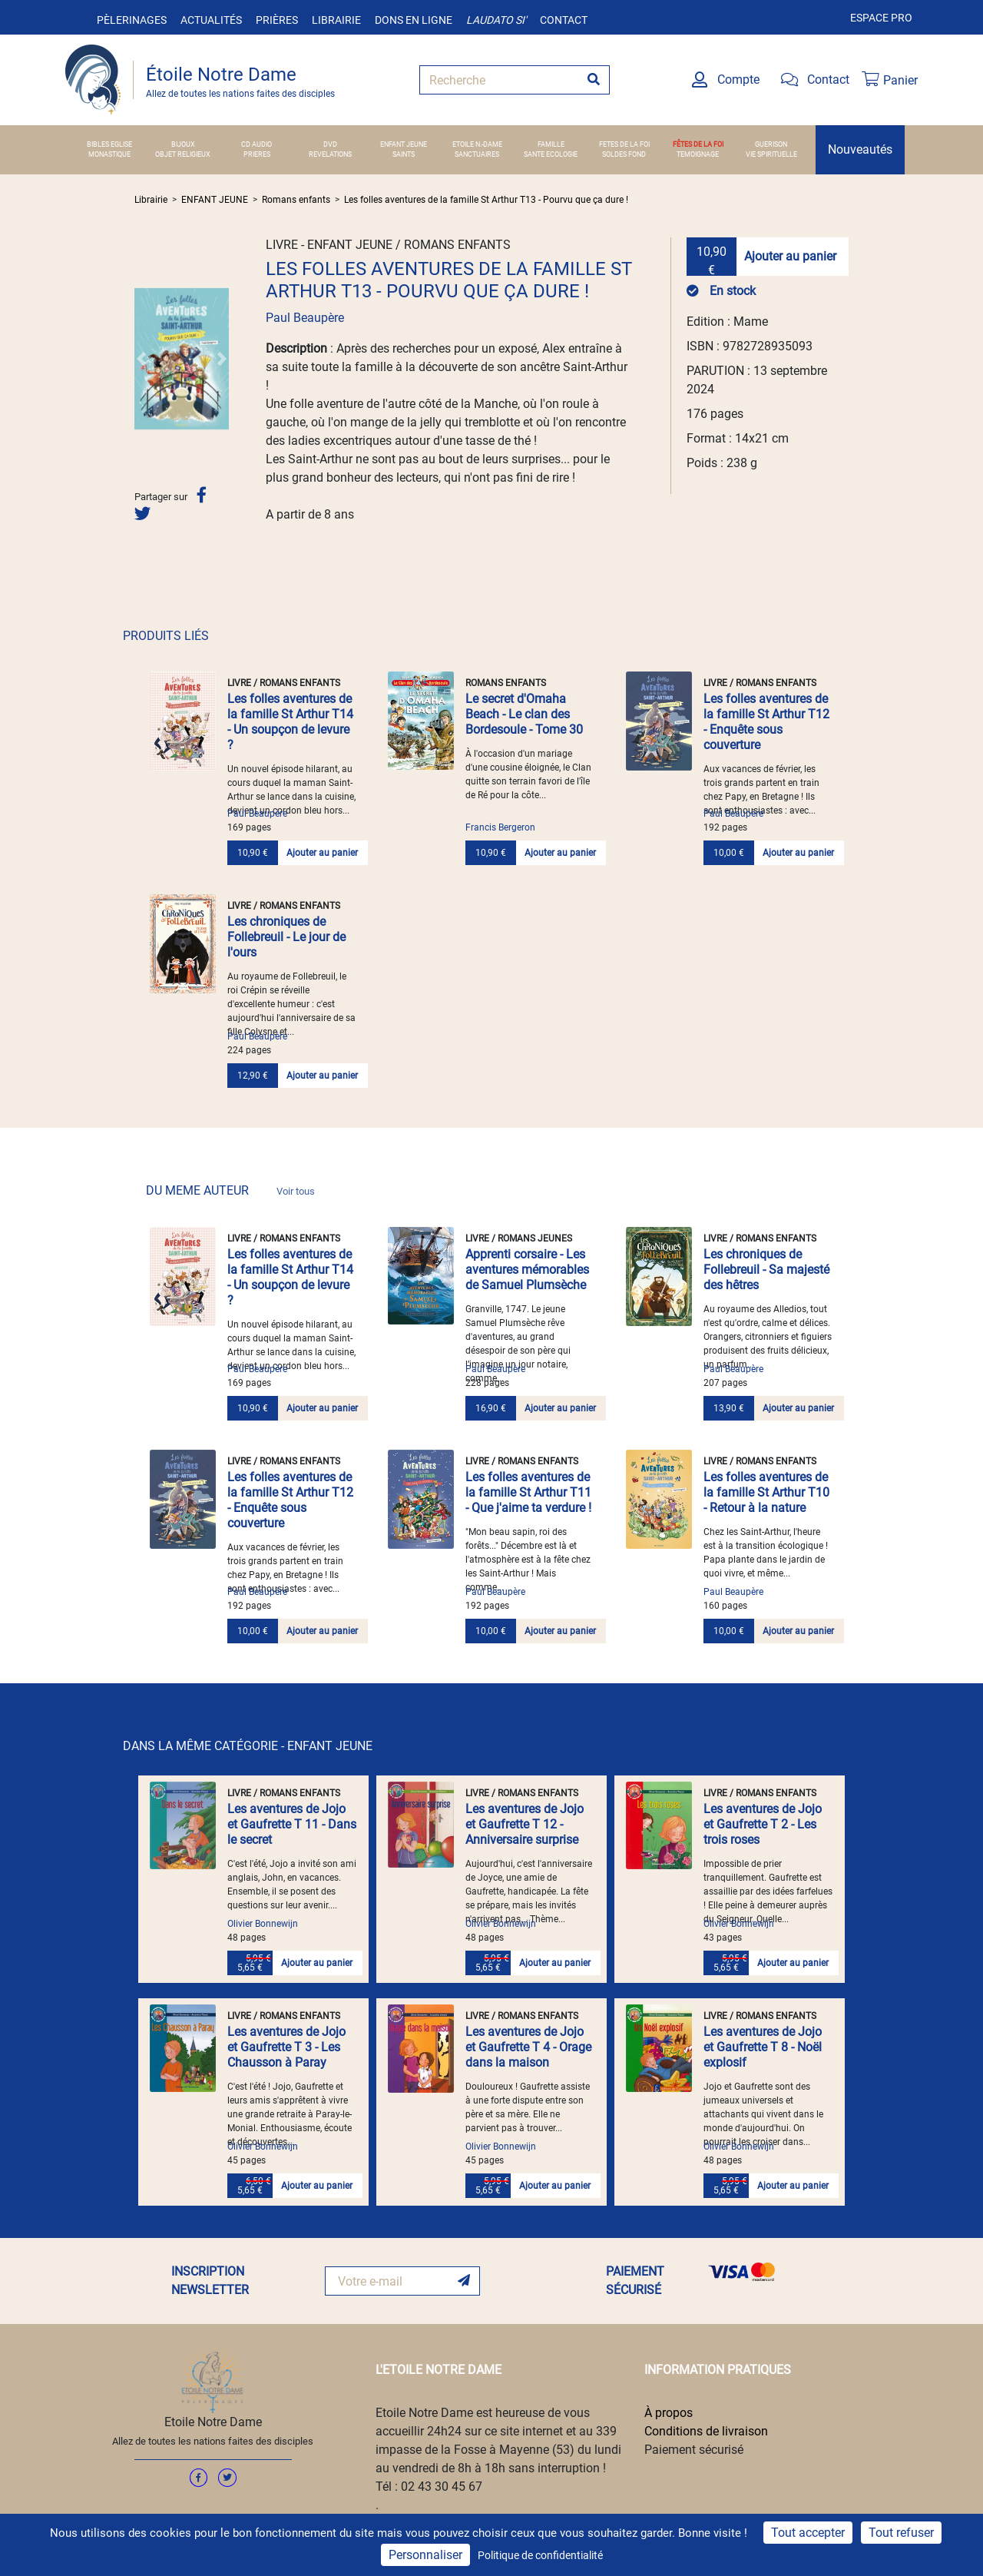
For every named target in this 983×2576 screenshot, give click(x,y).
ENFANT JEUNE (403, 144)
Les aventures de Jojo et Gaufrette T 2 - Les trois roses (762, 1824)
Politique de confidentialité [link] (540, 2555)
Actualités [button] (211, 20)
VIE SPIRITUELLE (771, 154)
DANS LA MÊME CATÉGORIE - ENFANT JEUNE (247, 1746)
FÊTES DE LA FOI (698, 144)
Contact (563, 20)
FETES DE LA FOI (624, 144)
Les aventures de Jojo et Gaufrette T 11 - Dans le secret (291, 1824)
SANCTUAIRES (477, 154)
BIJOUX (183, 144)
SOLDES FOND (624, 154)
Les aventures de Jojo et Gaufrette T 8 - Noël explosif (762, 2047)
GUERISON (771, 144)
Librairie (336, 20)
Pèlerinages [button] (132, 20)
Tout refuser (901, 2532)
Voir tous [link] (295, 1191)
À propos (668, 2412)
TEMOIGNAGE (698, 154)
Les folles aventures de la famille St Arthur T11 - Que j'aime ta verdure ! (528, 1492)
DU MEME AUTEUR (230, 1190)
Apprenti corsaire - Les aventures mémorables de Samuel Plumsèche (527, 1269)
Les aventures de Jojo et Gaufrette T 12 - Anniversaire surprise (524, 1824)
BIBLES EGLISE (109, 144)
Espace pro (881, 18)
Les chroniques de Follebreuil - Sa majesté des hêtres (766, 1269)
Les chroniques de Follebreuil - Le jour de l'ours (286, 937)
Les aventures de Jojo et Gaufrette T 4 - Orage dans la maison (528, 2047)
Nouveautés (860, 149)
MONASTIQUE (109, 154)
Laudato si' (496, 20)
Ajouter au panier (790, 256)
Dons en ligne (413, 20)
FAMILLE (551, 144)
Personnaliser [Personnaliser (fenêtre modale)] (425, 2555)
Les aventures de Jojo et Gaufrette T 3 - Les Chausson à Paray (286, 2047)
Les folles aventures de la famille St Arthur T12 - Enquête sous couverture (766, 721)
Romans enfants (296, 199)
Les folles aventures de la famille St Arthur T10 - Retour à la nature (766, 1492)
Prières (277, 20)
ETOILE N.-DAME (477, 144)
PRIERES (256, 154)
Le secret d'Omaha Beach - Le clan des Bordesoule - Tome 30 (524, 714)
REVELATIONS (330, 154)
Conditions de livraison (706, 2431)
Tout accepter (808, 2532)
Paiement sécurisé (693, 2449)
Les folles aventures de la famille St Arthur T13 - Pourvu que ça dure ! (486, 199)
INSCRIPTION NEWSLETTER (210, 2280)
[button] (141, 358)
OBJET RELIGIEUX (182, 154)
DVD (330, 144)
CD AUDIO (256, 144)
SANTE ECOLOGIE (551, 154)
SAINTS (403, 154)
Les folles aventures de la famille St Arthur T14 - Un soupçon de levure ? (290, 721)
